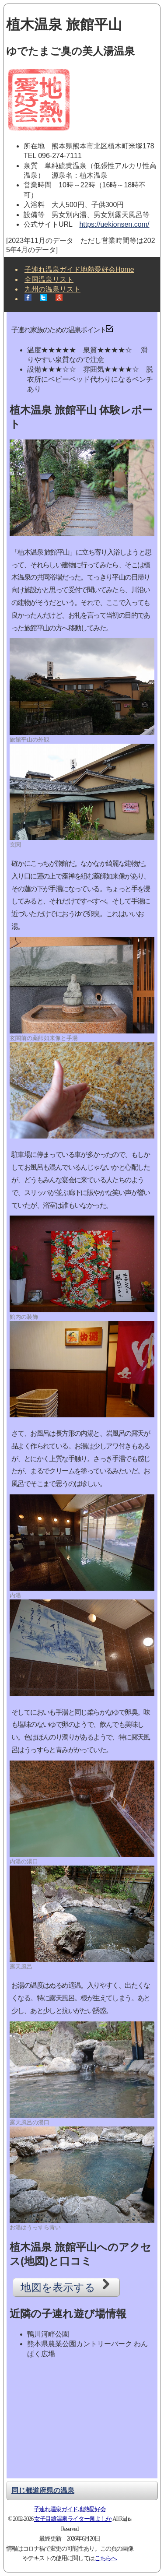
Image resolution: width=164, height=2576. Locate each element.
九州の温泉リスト (52, 289)
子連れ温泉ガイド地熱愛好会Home (79, 269)
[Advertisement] (82, 2420)
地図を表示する (66, 2285)
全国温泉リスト (48, 279)
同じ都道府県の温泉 (42, 2490)
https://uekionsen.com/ (114, 224)
